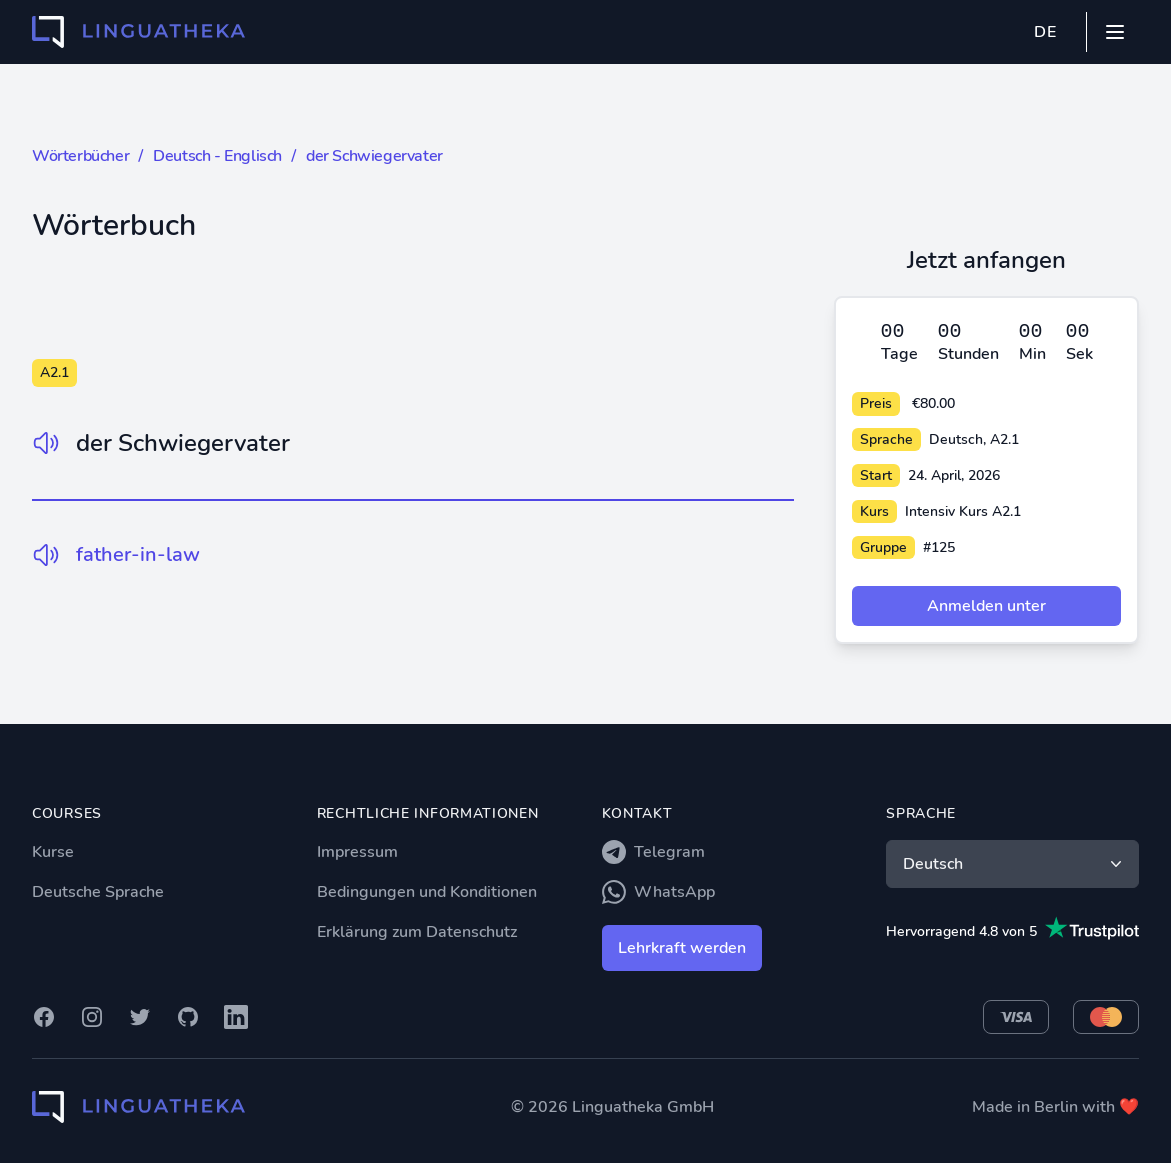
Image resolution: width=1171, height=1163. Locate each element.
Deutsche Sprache (98, 892)
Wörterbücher (80, 156)
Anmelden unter (986, 606)
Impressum (357, 852)
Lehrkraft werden (682, 948)
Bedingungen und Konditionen (427, 892)
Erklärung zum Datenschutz (417, 932)
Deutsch (1014, 864)
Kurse (53, 852)
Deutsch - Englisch (217, 156)
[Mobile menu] (1115, 32)
